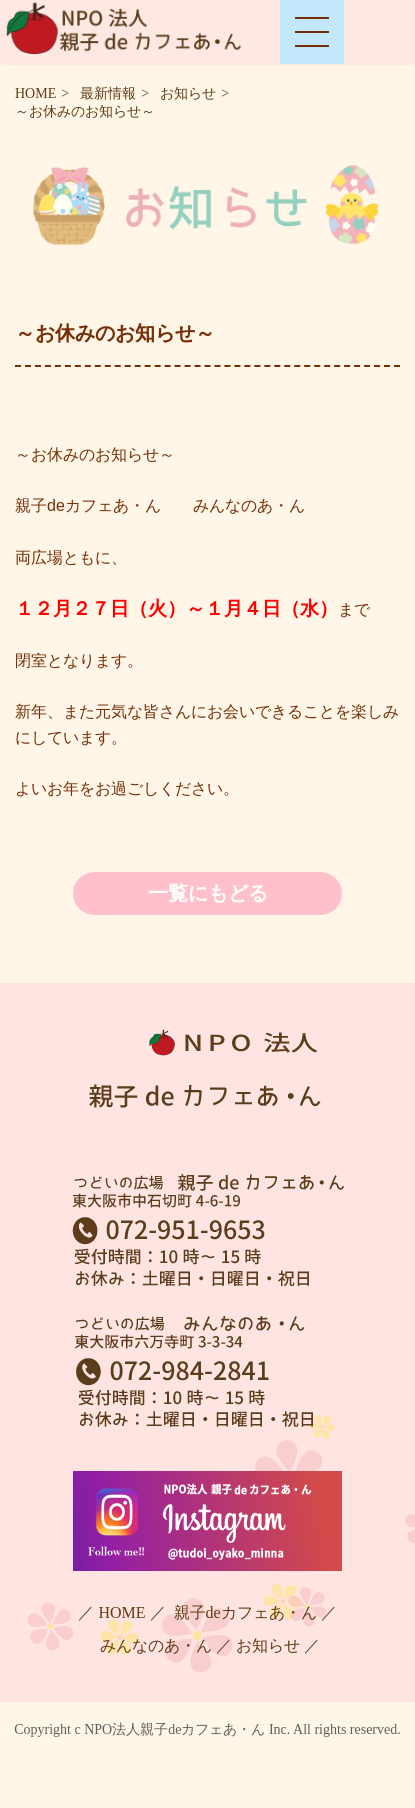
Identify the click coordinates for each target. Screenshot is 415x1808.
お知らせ (188, 93)
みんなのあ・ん (154, 1645)
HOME (35, 93)
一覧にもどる (208, 893)
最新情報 (108, 93)
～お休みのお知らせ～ (85, 111)
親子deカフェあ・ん (243, 1612)
